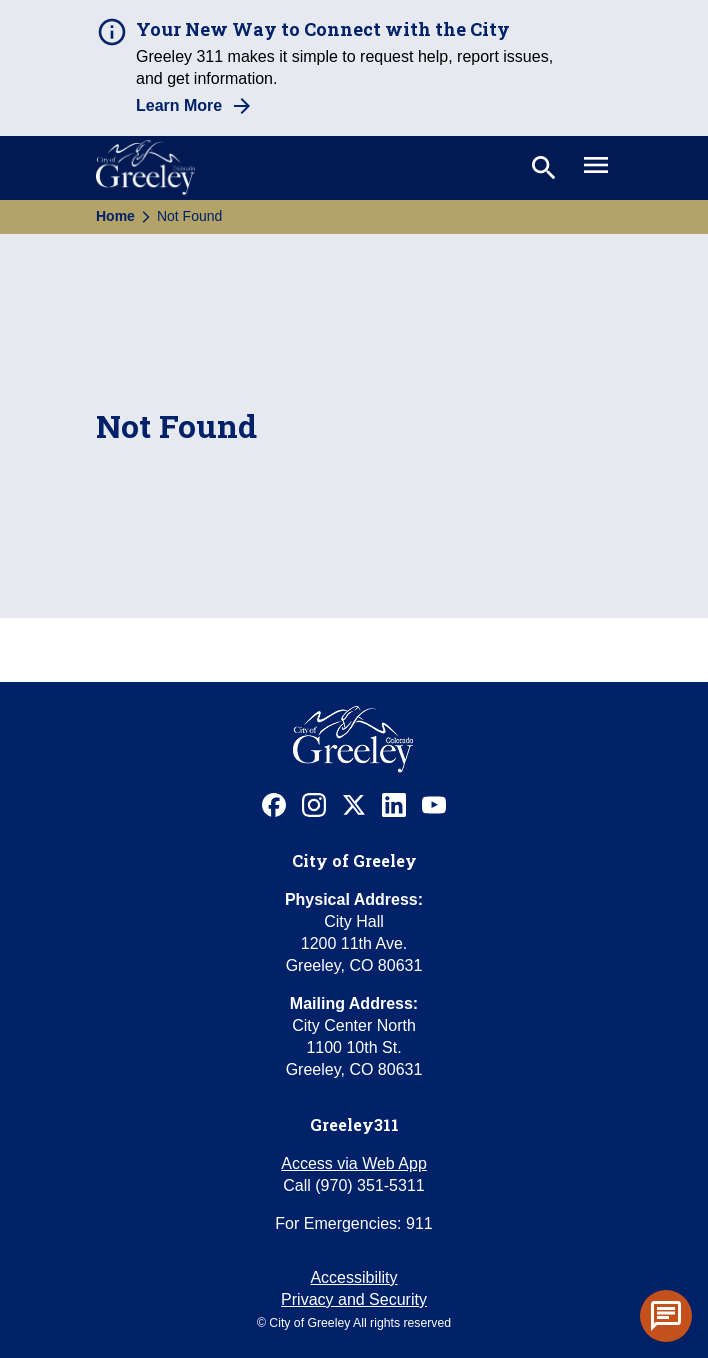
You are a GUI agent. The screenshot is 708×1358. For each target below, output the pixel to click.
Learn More (179, 105)
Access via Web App (354, 1163)
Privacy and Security (354, 1299)
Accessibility (353, 1277)
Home (115, 216)
